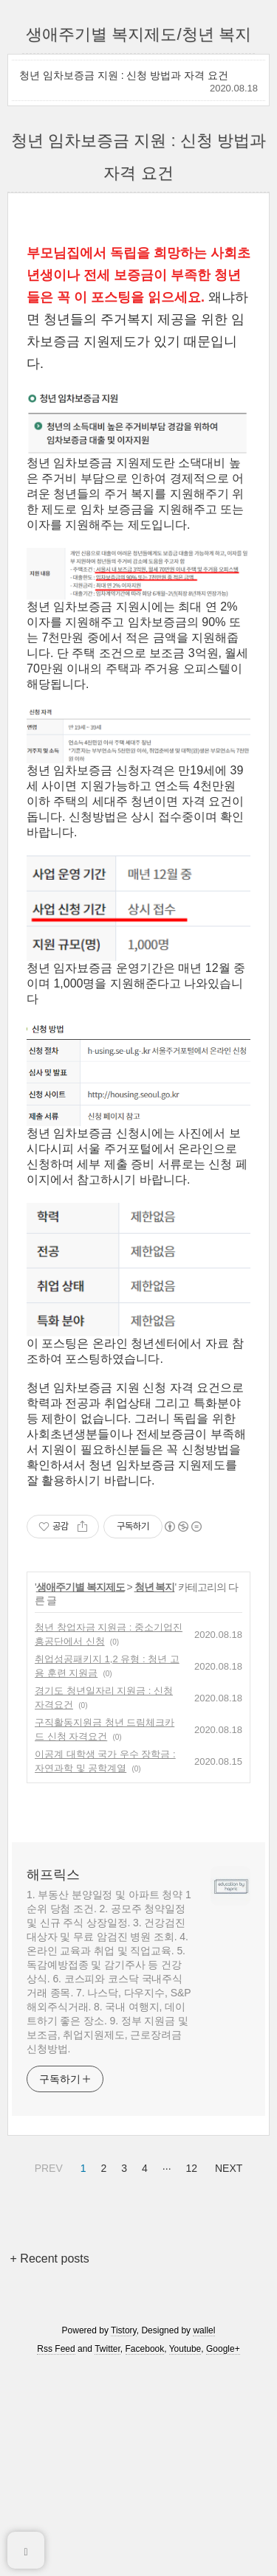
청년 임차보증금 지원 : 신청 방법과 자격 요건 (123, 75)
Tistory (124, 2515)
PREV (47, 2350)
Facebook (145, 2533)
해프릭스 (53, 2059)
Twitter (107, 2533)
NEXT (226, 2350)
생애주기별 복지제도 (80, 1771)
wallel (204, 2515)
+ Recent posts (49, 2443)
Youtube (185, 2533)
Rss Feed (56, 2533)
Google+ (223, 2533)
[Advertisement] (138, 320)
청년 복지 (154, 1771)
